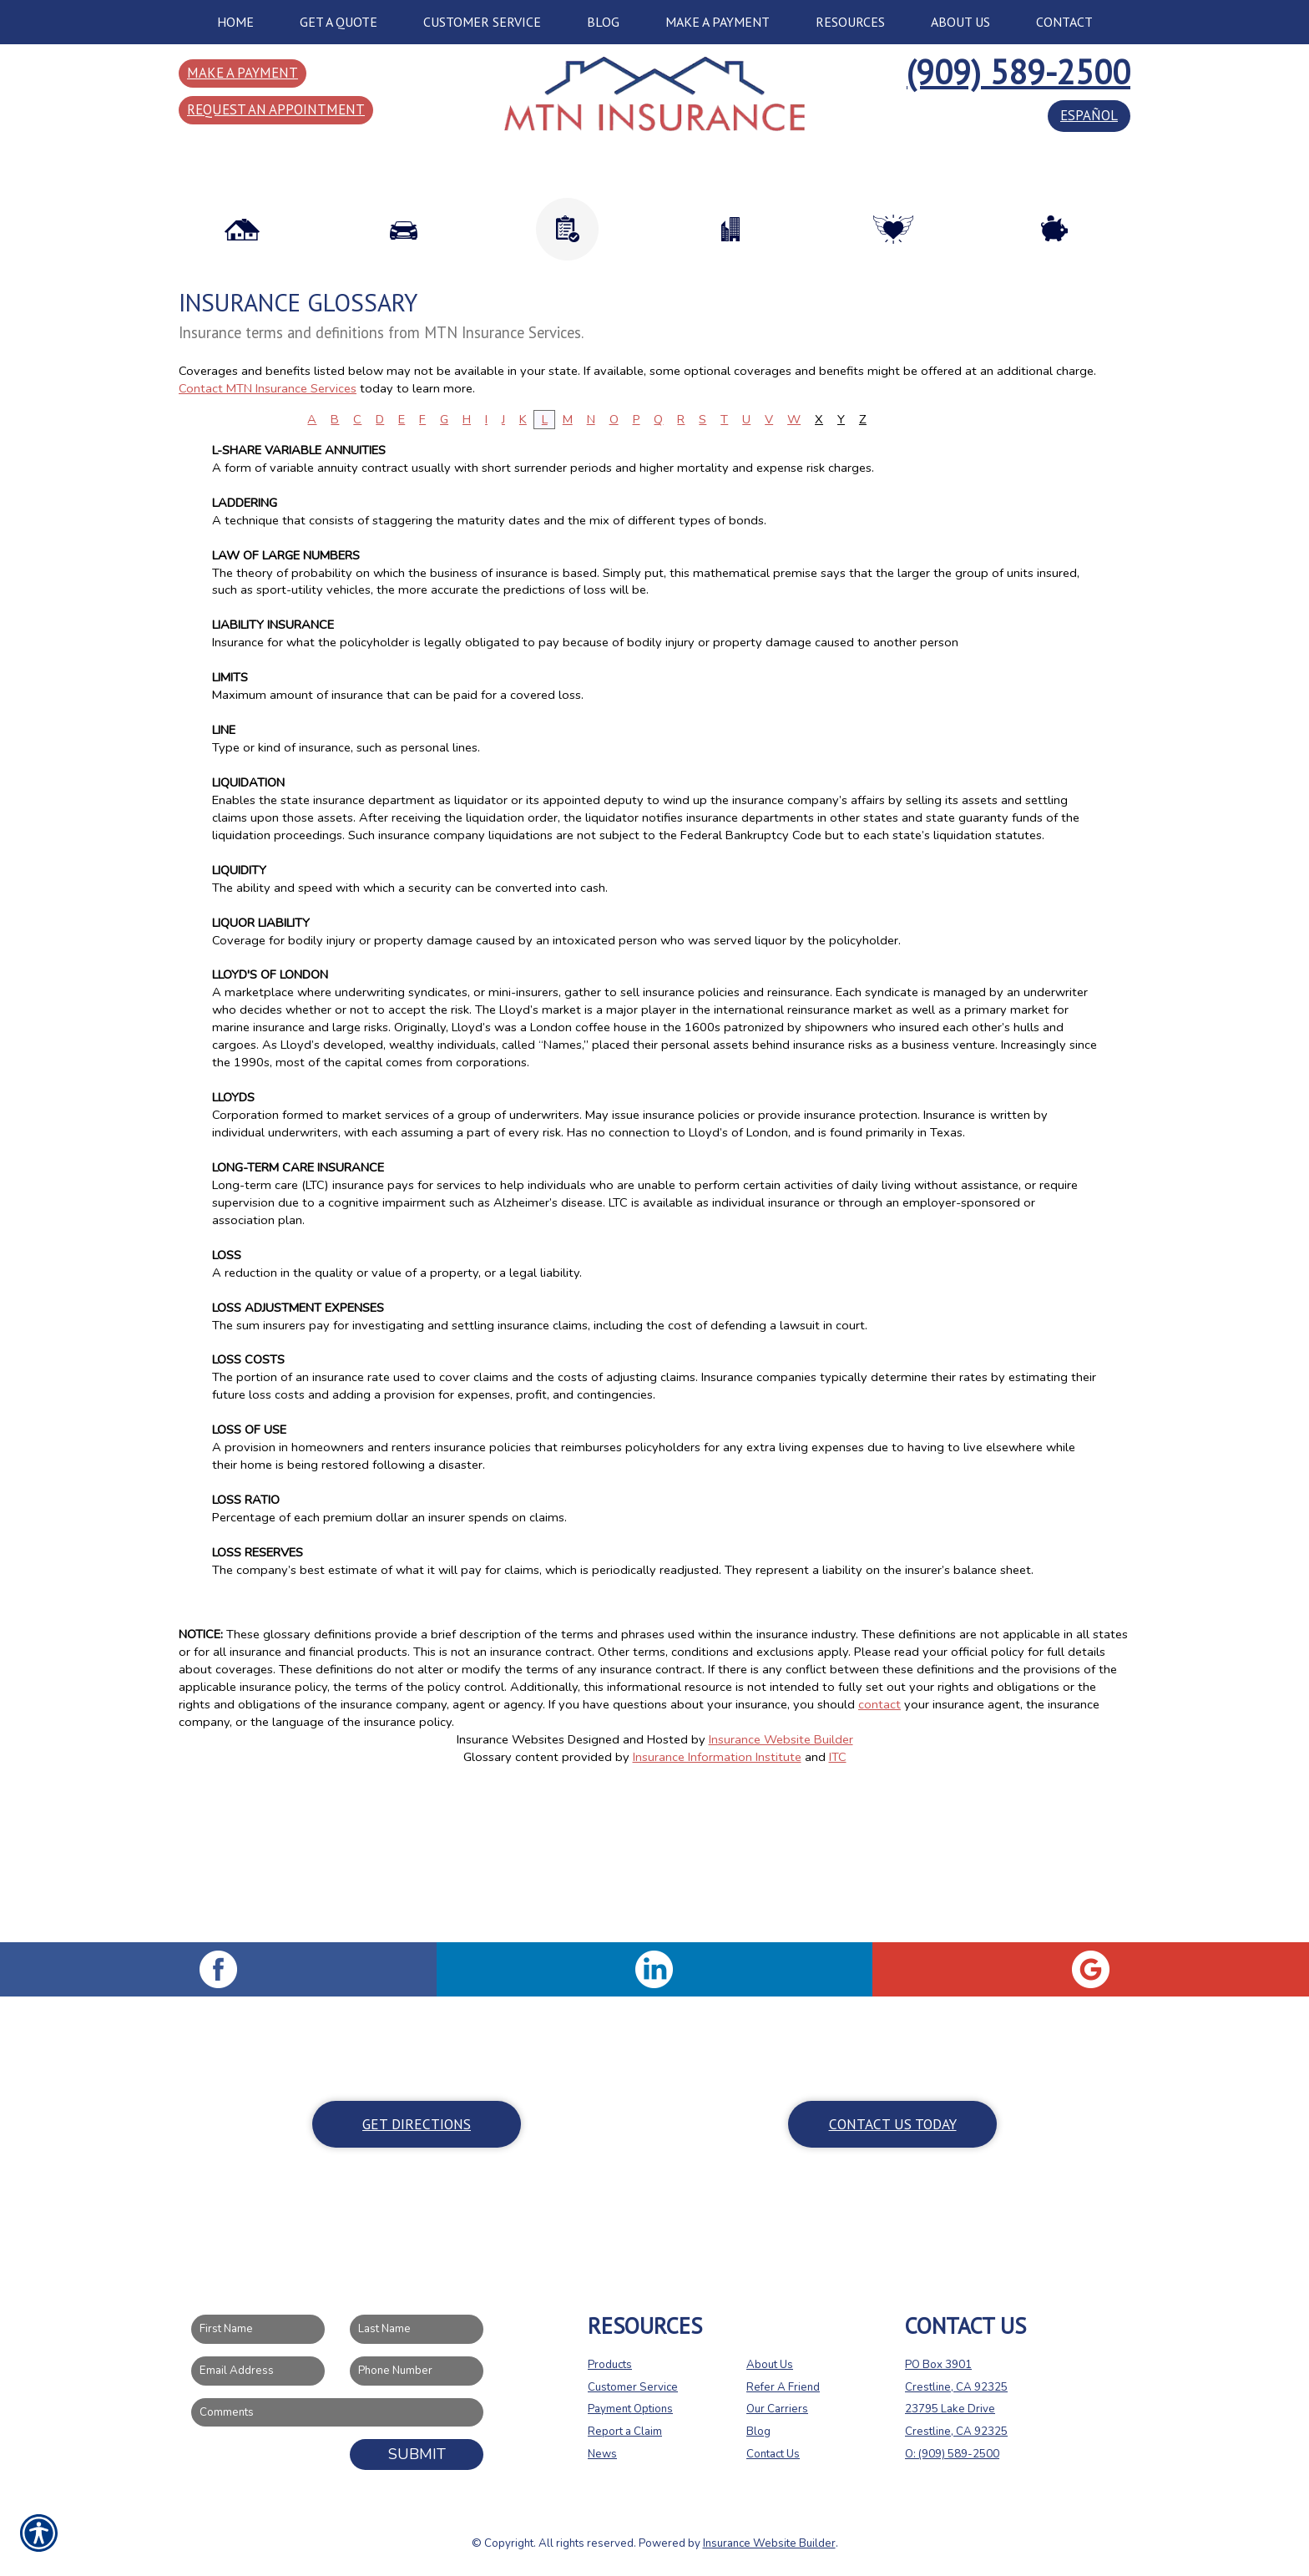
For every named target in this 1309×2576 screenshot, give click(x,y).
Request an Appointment (276, 109)
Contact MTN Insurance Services (267, 543)
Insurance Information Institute (717, 1912)
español (1089, 115)
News (602, 2454)
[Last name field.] (416, 2330)
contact (879, 1859)
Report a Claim (625, 2431)
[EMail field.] (258, 2371)
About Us (769, 2364)
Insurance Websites (510, 1894)
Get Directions (416, 2123)
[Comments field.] (337, 2412)
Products (610, 2364)
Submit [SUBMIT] (417, 2455)
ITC (838, 1912)
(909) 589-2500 (1018, 72)
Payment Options (630, 2409)
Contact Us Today (893, 2123)
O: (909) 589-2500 (952, 2454)
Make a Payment (242, 72)
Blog (758, 2431)
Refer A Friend (783, 2387)
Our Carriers (777, 2409)
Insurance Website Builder (781, 1894)
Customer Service (633, 2387)
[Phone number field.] (416, 2371)
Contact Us (773, 2454)
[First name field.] (258, 2330)
